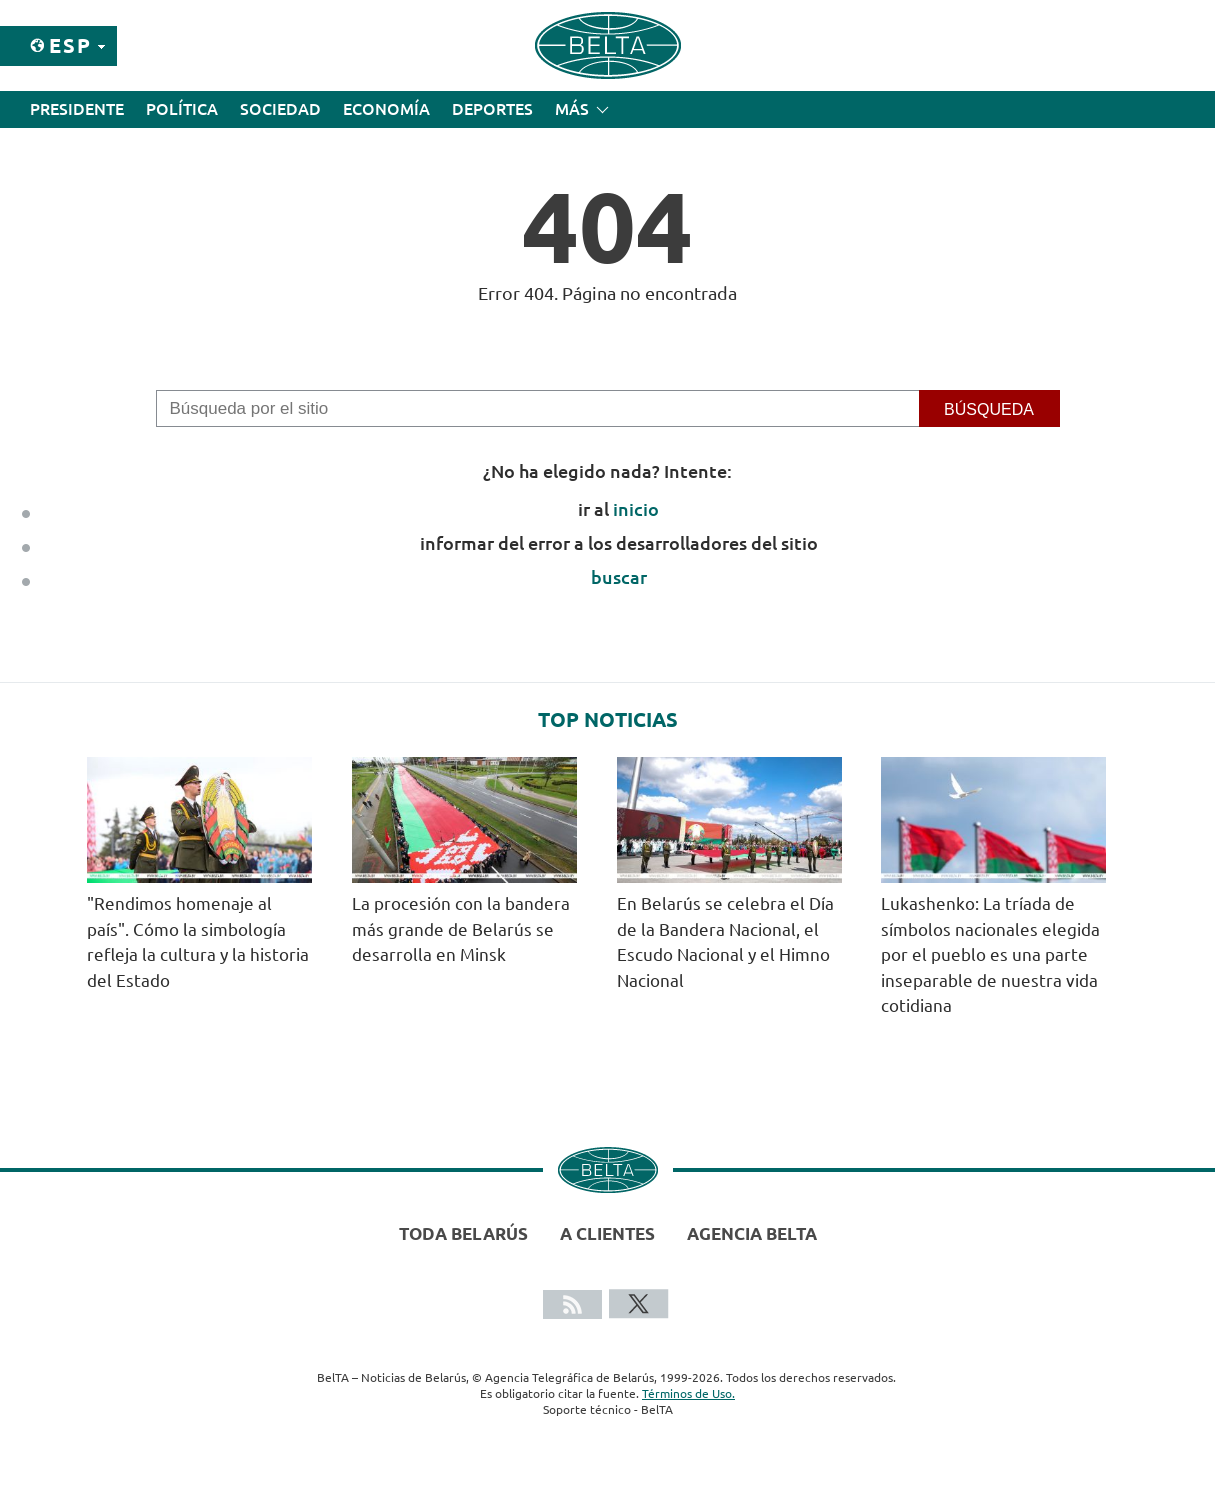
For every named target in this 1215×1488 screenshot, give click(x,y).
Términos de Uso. (688, 1393)
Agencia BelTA (752, 1233)
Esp (70, 45)
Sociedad (280, 109)
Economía (386, 109)
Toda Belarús (463, 1233)
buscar (619, 577)
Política (182, 109)
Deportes (492, 109)
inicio (636, 509)
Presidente (77, 109)
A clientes (607, 1233)
